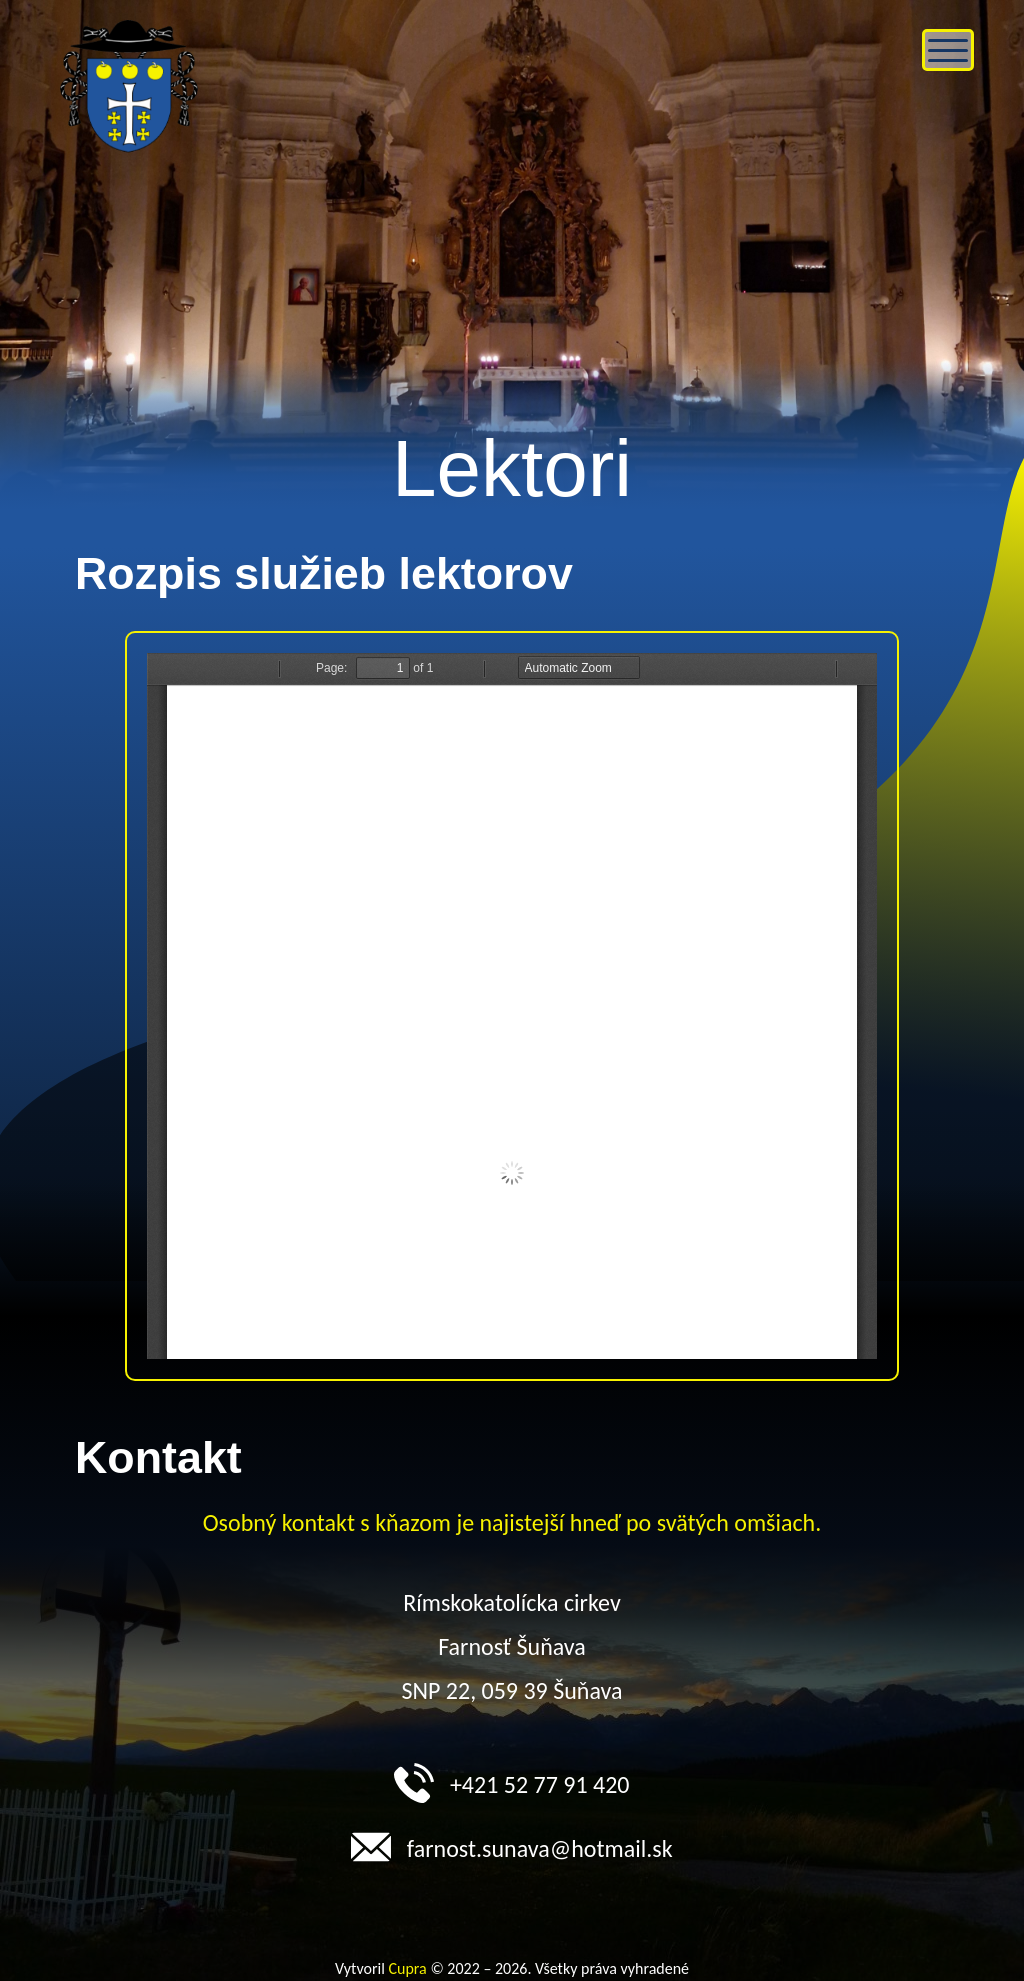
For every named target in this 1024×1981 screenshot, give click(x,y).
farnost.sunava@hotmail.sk (511, 1844)
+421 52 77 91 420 (511, 1780)
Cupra (408, 1968)
